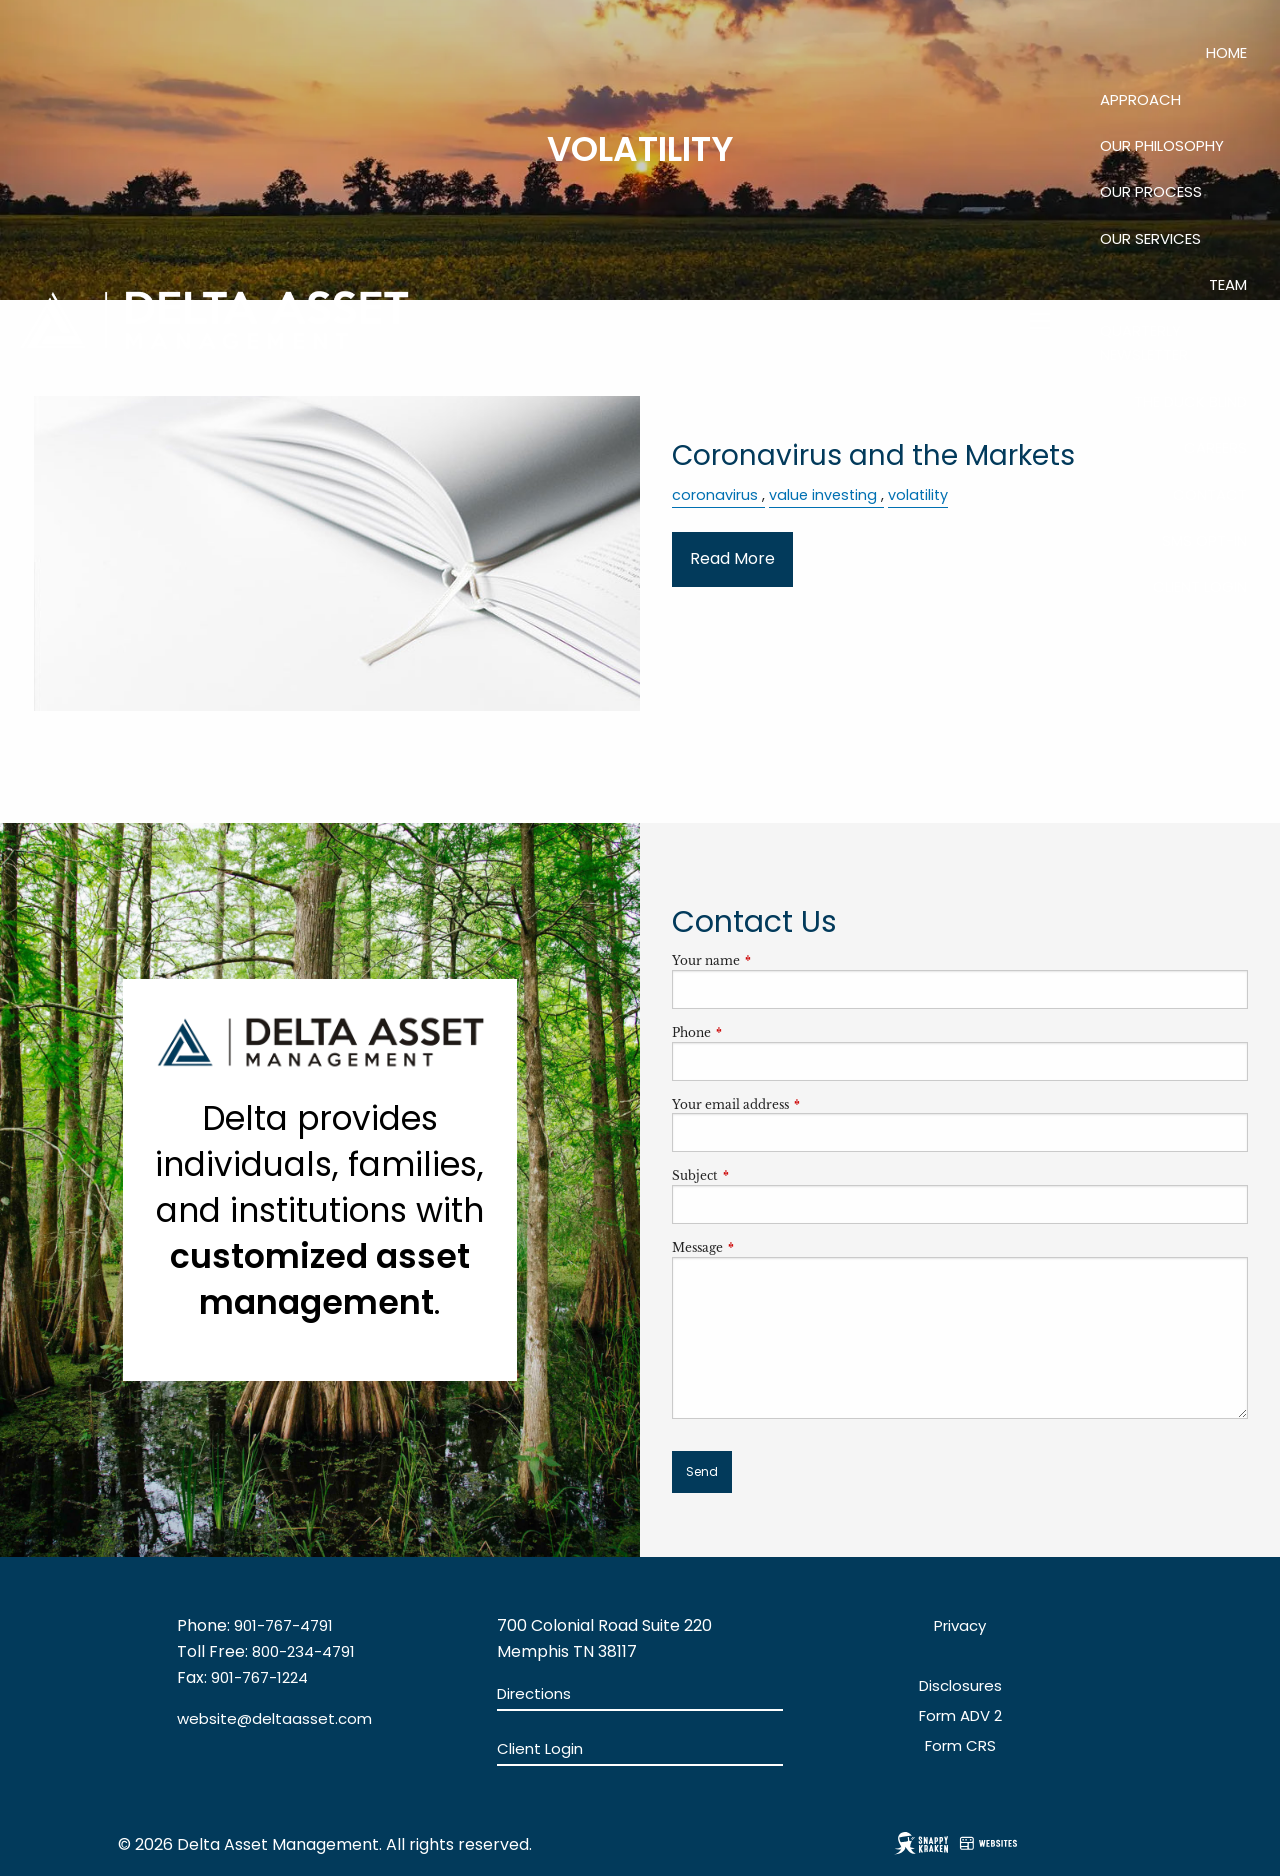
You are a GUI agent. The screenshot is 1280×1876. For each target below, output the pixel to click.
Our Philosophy (1162, 145)
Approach (1140, 99)
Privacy (960, 1625)
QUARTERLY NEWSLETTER (1144, 342)
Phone (757, 1032)
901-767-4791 (283, 1625)
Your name (772, 960)
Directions (534, 1693)
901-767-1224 (259, 1677)
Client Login (1200, 586)
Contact (1210, 494)
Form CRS (960, 1745)
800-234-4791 (303, 1651)
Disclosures (960, 1685)
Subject (761, 1175)
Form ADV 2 (960, 1715)
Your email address (796, 1104)
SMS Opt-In (1204, 540)
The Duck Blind (1190, 401)
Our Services (1150, 238)
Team (1228, 284)
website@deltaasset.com (274, 1718)
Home (1226, 52)
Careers (1215, 447)
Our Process (1151, 191)
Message (763, 1247)
